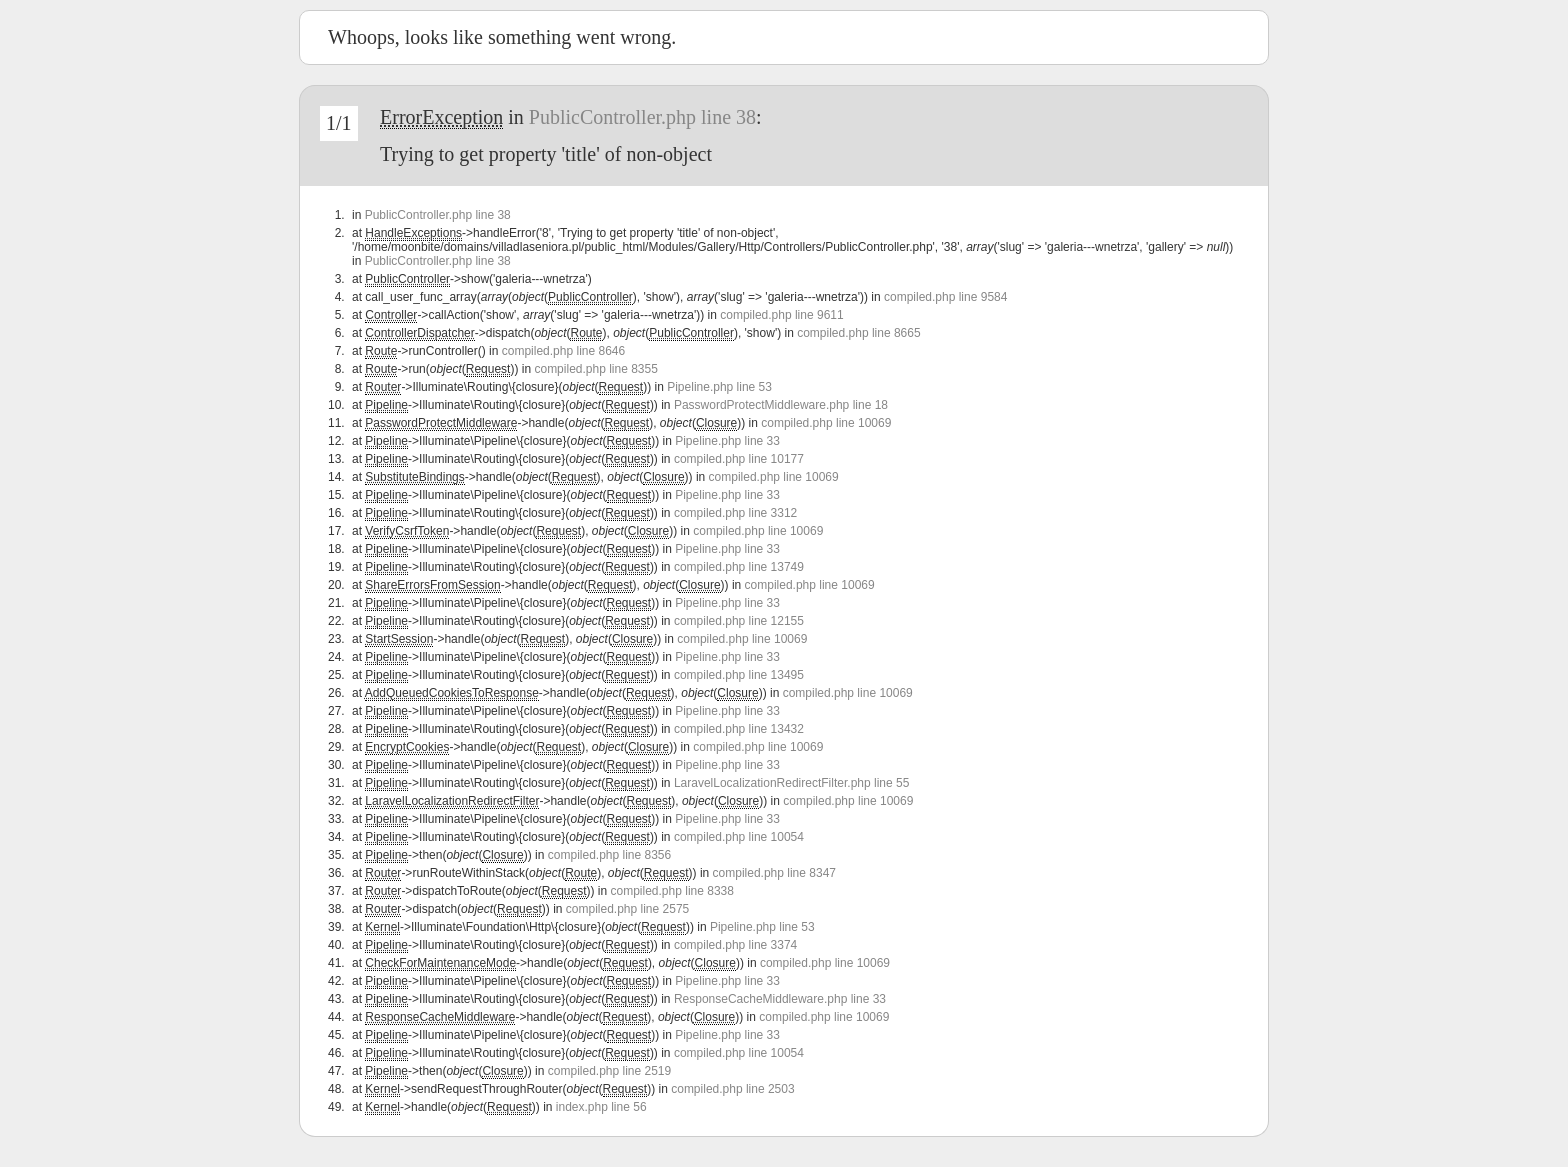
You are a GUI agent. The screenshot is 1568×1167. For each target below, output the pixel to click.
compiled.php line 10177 (739, 459)
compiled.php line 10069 (826, 423)
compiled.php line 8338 (672, 891)
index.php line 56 (601, 1107)
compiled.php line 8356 (609, 855)
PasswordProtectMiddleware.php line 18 (781, 405)
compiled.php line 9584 (945, 297)
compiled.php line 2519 (609, 1071)
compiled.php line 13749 (739, 567)
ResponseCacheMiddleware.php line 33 (780, 999)
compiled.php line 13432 (739, 729)
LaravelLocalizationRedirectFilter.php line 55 (791, 783)
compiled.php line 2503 (732, 1089)
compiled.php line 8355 (595, 369)
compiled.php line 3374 (735, 945)
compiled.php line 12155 (739, 621)
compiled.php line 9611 (781, 315)
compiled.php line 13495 (739, 675)
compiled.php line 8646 (563, 351)
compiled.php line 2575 (627, 909)
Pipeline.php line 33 (727, 441)
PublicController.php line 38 (642, 117)
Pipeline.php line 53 (719, 387)
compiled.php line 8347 (774, 873)
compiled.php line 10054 (739, 837)
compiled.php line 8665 (858, 333)
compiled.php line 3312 (735, 513)
